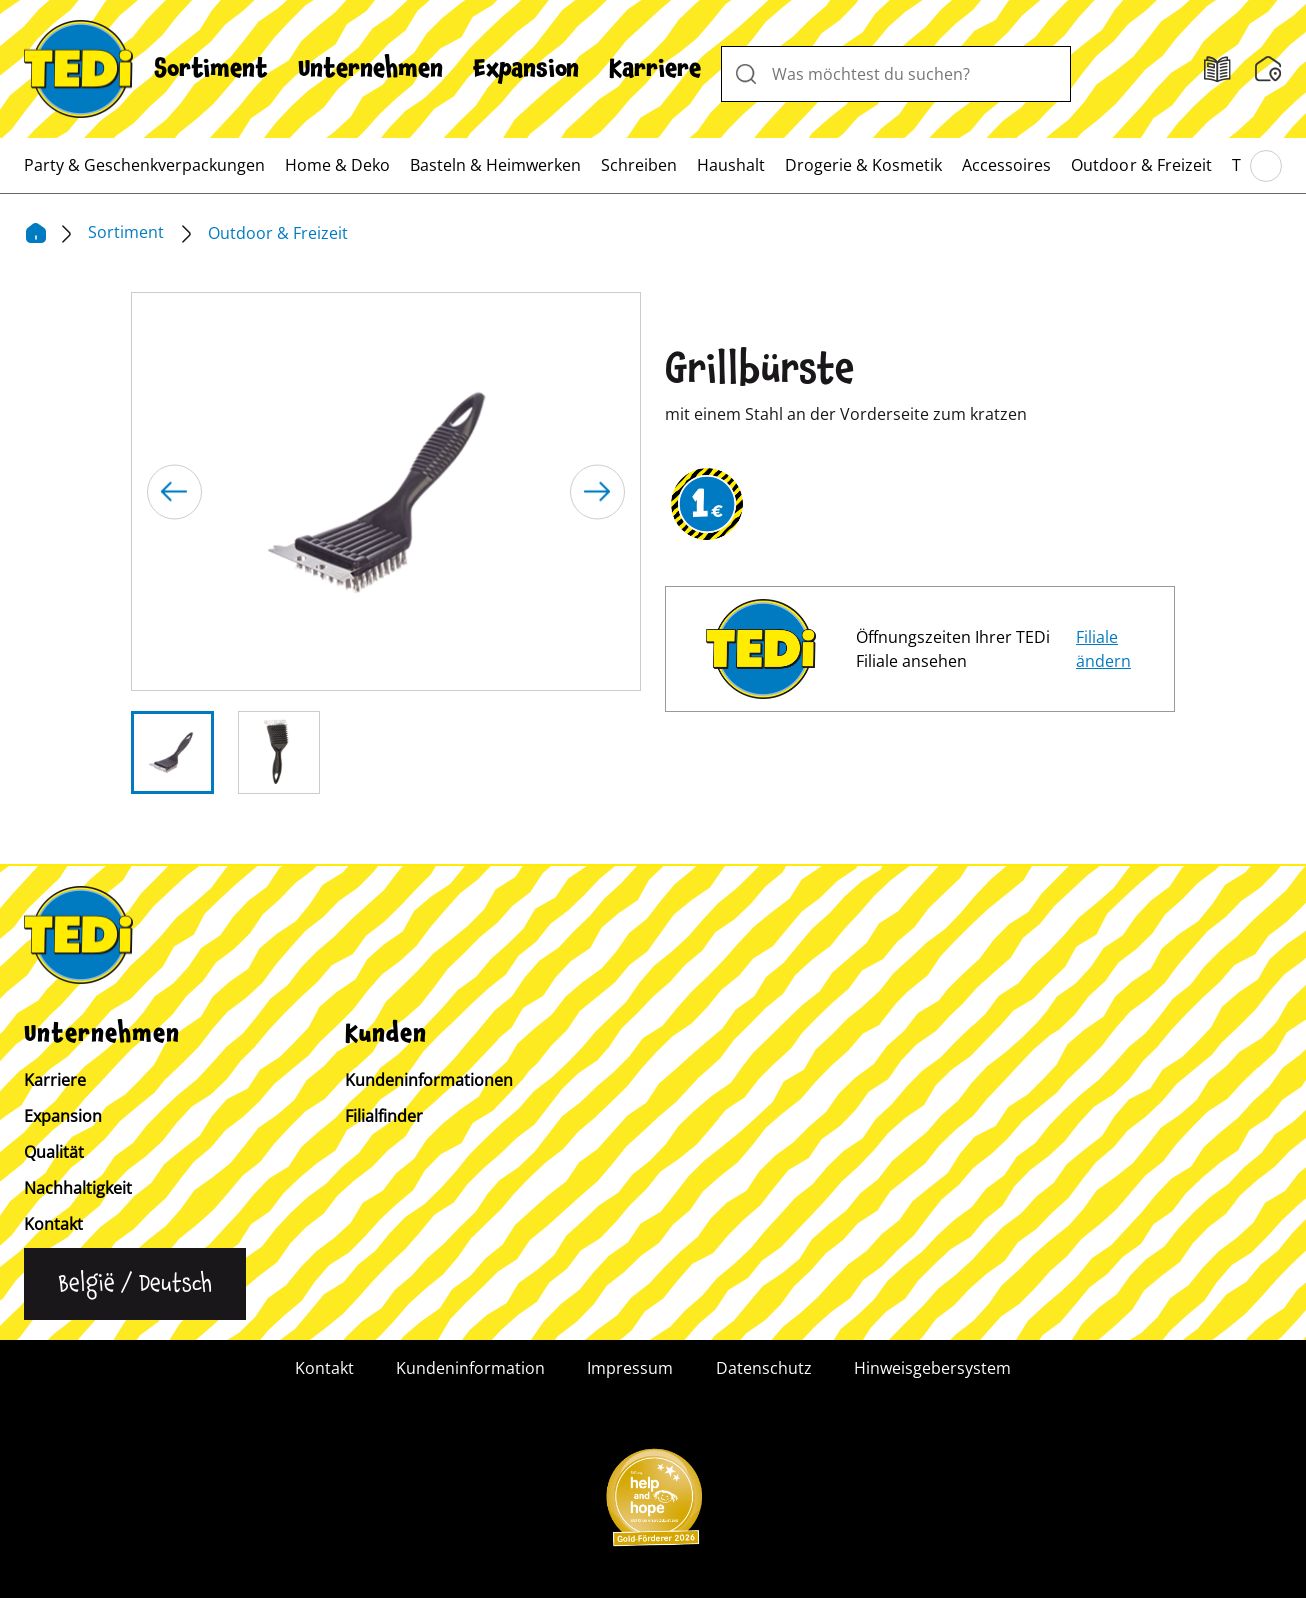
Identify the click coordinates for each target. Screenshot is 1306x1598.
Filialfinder (384, 1116)
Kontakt (53, 1224)
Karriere (655, 69)
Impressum (630, 1368)
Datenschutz (764, 1368)
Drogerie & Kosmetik (863, 165)
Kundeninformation (470, 1368)
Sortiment (211, 69)
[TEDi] (78, 67)
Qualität (54, 1152)
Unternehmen (370, 69)
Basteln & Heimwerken (495, 165)
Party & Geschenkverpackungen (144, 165)
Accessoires (1006, 165)
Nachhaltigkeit (78, 1188)
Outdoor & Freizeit (1141, 165)
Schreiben (639, 165)
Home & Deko (337, 165)
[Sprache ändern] (135, 1284)
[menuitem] (211, 69)
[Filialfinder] (1217, 69)
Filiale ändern (1103, 649)
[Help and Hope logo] (653, 1504)
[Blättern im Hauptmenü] (1266, 166)
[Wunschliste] (1268, 69)
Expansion (526, 69)
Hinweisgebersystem (932, 1368)
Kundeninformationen (429, 1080)
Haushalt (731, 165)
